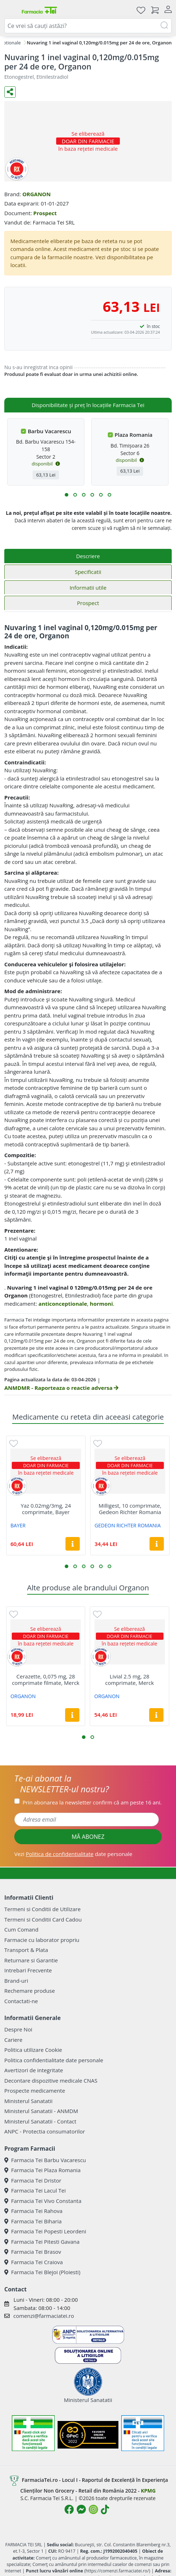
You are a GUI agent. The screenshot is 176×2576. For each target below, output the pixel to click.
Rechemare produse (29, 1990)
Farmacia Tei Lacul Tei (35, 2190)
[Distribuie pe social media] (10, 92)
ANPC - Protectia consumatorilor (44, 2131)
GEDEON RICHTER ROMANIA (127, 1525)
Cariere (13, 2039)
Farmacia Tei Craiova (33, 2262)
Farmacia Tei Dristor (32, 2180)
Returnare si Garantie (31, 1960)
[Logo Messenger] (81, 2509)
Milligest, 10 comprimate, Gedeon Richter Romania (129, 1508)
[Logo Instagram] (93, 2509)
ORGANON (36, 194)
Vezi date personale (73, 1853)
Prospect (45, 213)
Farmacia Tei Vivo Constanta (43, 2200)
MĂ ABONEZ (88, 1837)
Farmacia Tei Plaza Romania (42, 2170)
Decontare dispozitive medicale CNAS (50, 2080)
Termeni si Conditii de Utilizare (42, 1909)
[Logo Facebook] (69, 2509)
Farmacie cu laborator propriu (41, 1939)
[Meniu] (10, 10)
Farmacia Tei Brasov (32, 2251)
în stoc (153, 326)
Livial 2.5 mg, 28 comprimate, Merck (129, 1679)
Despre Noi (18, 2029)
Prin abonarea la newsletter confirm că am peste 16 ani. (92, 1802)
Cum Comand (21, 1929)
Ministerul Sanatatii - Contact (40, 2121)
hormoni (101, 1303)
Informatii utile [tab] (87, 587)
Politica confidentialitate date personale (53, 2060)
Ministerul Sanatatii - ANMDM (41, 2111)
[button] (66, 494)
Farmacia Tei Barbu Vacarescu (45, 2160)
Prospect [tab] (88, 602)
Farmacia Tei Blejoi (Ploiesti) (42, 2272)
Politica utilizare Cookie (33, 2049)
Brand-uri (16, 1980)
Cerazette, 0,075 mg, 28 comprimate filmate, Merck (45, 1679)
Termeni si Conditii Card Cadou (43, 1919)
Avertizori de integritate (33, 2070)
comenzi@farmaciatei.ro (43, 2315)
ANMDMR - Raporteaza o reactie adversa (61, 1387)
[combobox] (88, 25)
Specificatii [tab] (88, 571)
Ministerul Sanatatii (28, 2100)
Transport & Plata (26, 1949)
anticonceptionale (63, 1303)
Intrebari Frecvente (28, 1970)
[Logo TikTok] (105, 2509)
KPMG (148, 2490)
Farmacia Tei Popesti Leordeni (45, 2231)
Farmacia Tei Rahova (33, 2210)
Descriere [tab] (88, 556)
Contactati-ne (21, 2001)
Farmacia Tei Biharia (33, 2221)
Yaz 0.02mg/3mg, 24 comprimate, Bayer (46, 1508)
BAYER (17, 1525)
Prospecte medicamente (34, 2090)
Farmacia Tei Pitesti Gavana (41, 2241)
